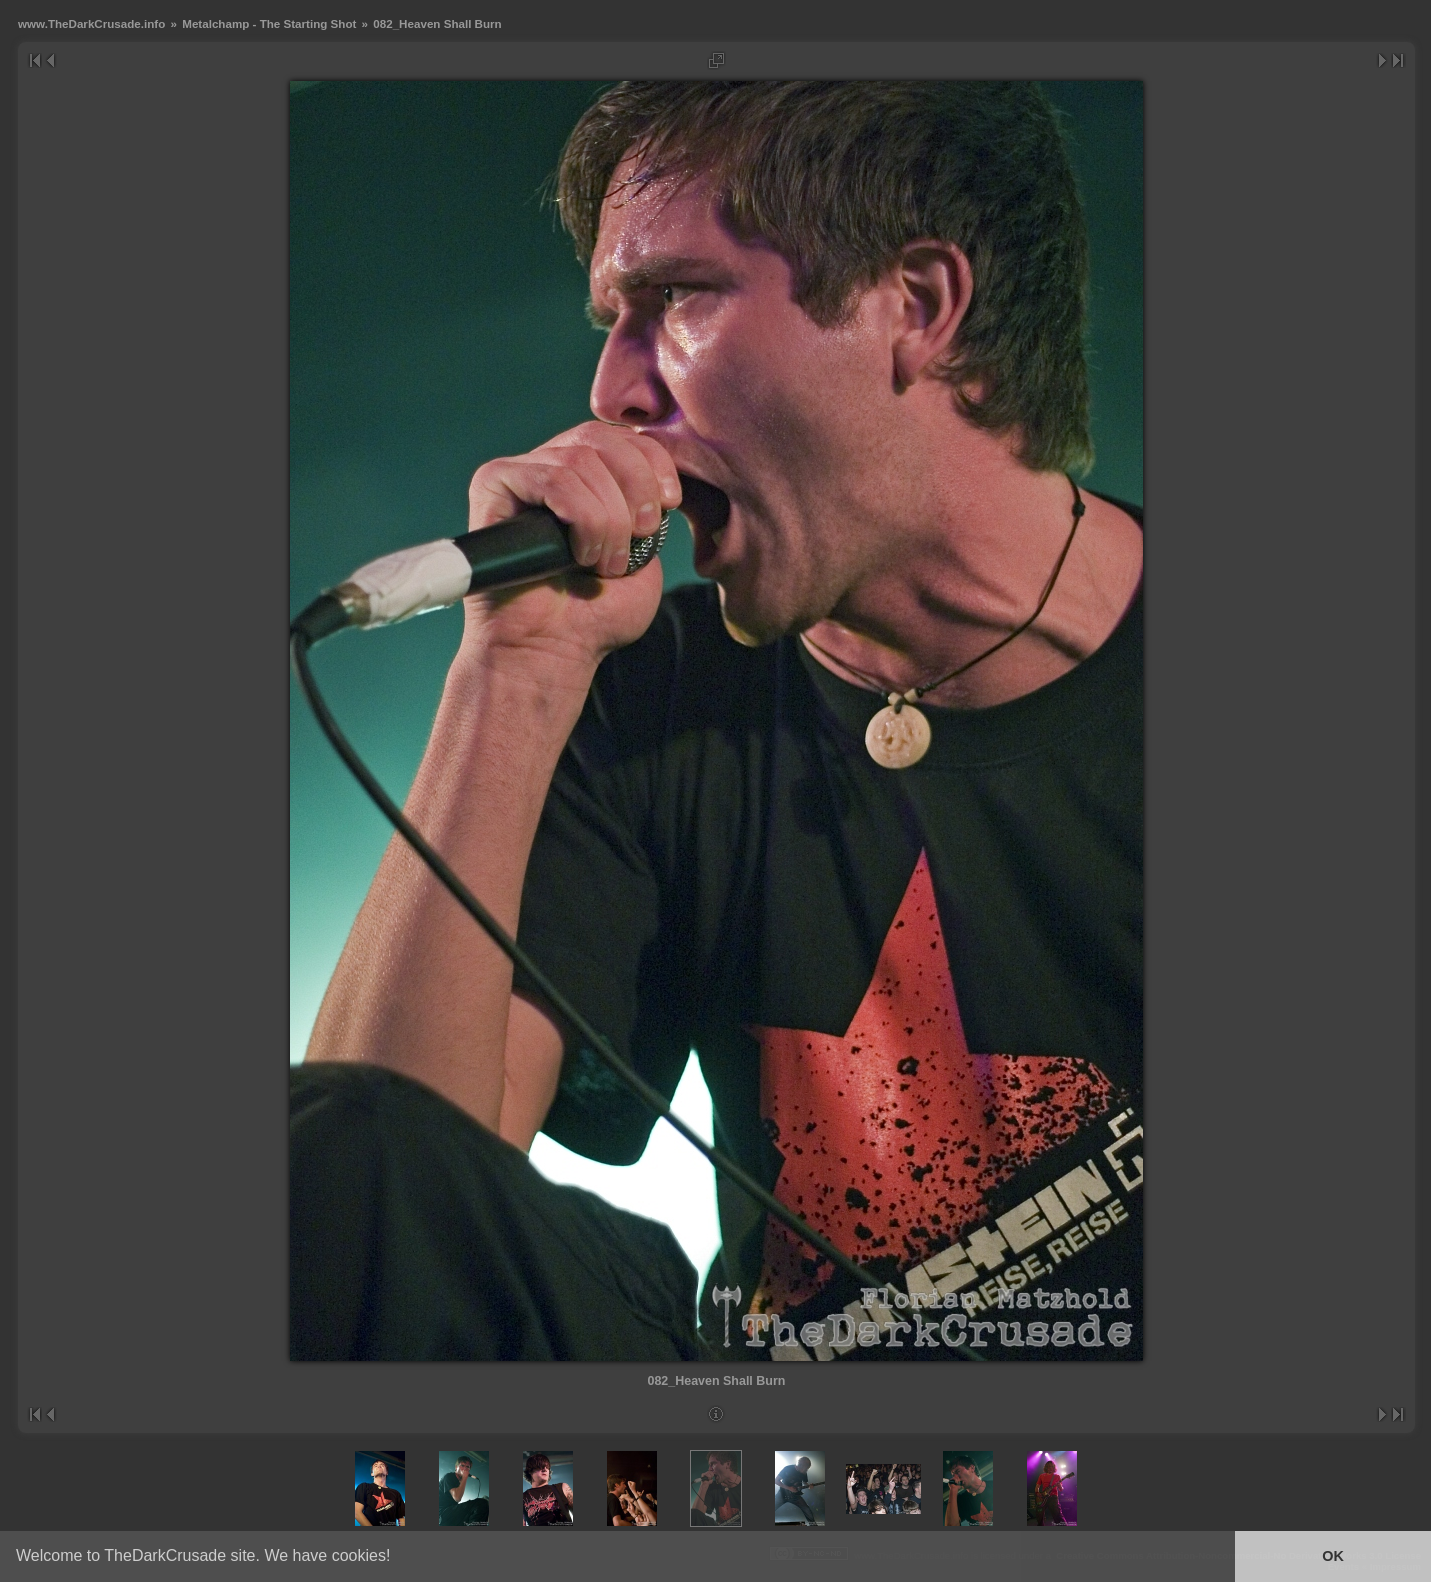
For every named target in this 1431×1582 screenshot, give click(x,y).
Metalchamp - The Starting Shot (269, 23)
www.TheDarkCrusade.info (91, 23)
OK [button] (1333, 1556)
